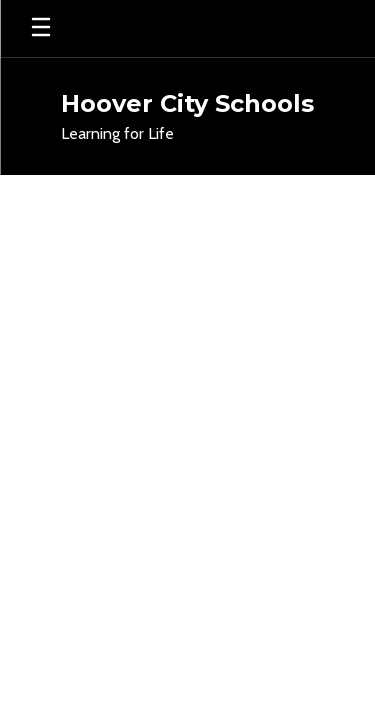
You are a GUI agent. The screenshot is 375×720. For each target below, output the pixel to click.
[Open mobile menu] (41, 28)
